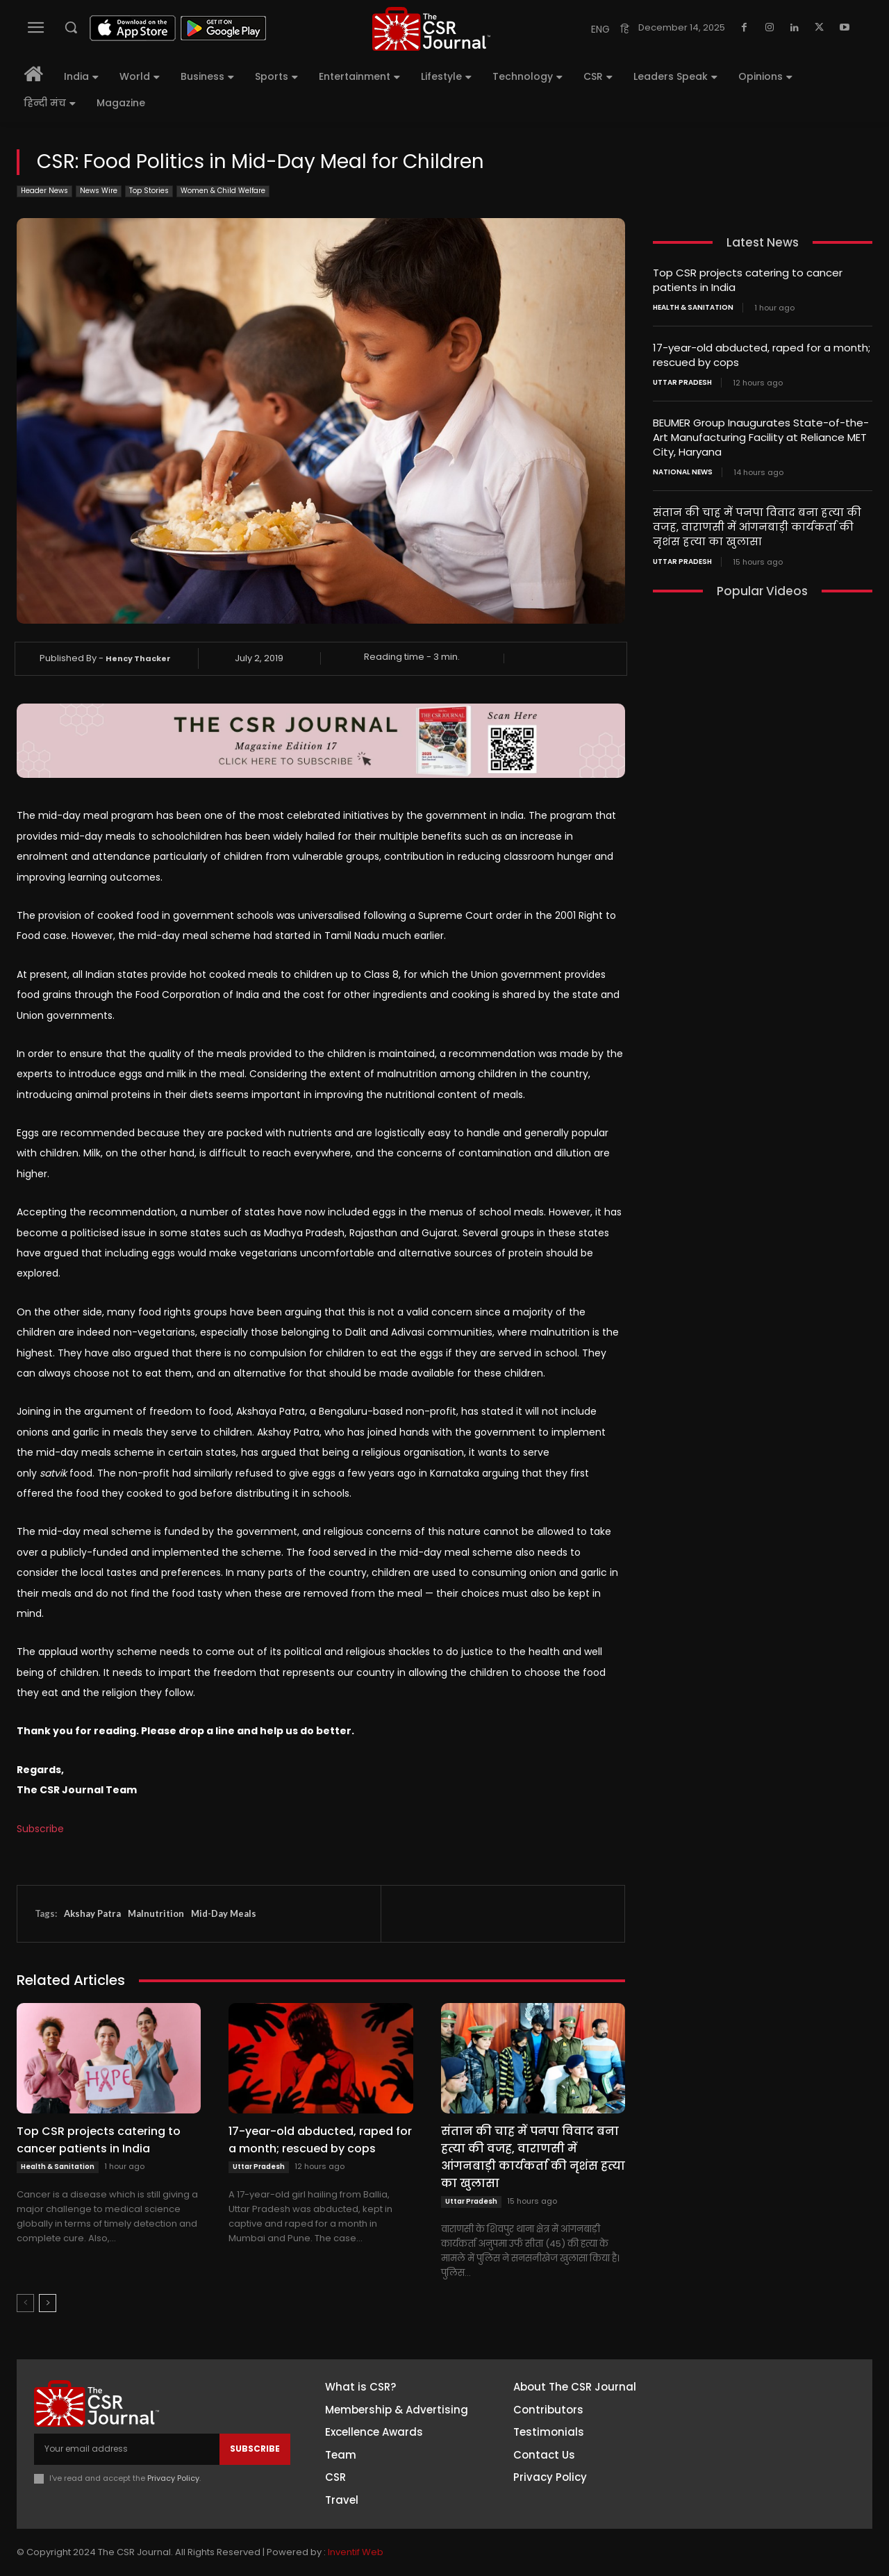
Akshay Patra (92, 1913)
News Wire (99, 191)
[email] (126, 2449)
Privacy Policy (173, 2478)
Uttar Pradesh (259, 2166)
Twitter (749, 2469)
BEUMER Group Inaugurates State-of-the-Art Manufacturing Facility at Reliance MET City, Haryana (761, 437)
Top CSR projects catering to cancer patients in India (99, 2140)
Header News (44, 191)
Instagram (757, 2418)
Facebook (756, 2392)
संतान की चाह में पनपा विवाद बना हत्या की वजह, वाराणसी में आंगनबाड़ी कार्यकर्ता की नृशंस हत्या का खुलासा (533, 2157)
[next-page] (47, 2303)
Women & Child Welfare (222, 191)
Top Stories (149, 191)
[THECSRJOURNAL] (431, 29)
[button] (71, 27)
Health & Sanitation (57, 2166)
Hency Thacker (138, 658)
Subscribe (40, 1829)
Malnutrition (156, 1913)
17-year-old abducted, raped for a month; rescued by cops (320, 2140)
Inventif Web (355, 2552)
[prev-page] (25, 2303)
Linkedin (751, 2444)
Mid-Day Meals (223, 1913)
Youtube (752, 2495)
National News (683, 472)
